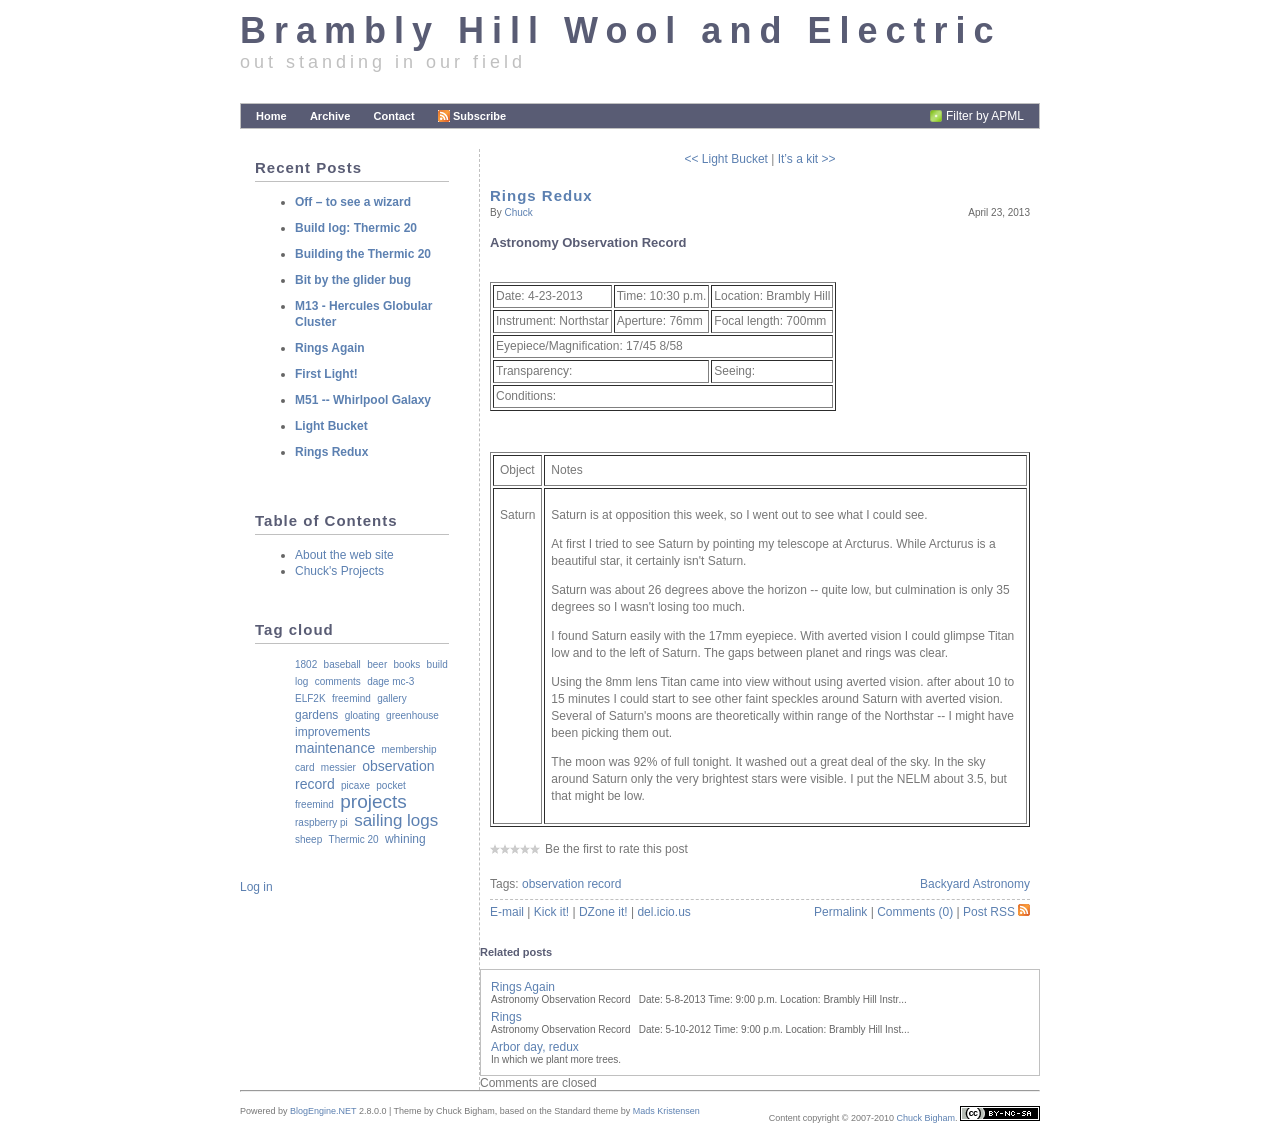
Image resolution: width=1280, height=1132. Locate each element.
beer (377, 664)
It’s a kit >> (807, 159)
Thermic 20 (354, 839)
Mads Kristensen (666, 1111)
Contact (394, 116)
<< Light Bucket (726, 159)
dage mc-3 (390, 681)
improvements (332, 732)
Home (271, 116)
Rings (506, 1017)
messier (338, 767)
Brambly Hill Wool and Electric (620, 30)
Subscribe (472, 116)
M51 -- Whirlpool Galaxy (363, 400)
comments (338, 681)
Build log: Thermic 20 (356, 228)
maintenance (335, 748)
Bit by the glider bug (353, 280)
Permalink (840, 912)
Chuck (518, 212)
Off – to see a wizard (353, 202)
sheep (308, 839)
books (407, 664)
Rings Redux (541, 195)
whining (405, 839)
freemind (351, 698)
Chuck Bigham (925, 1118)
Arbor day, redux (535, 1047)
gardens (316, 715)
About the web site (344, 555)
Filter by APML (985, 116)
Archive (330, 116)
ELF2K (310, 698)
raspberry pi (321, 822)
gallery (391, 698)
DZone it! (603, 912)
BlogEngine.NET (323, 1111)
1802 (306, 664)
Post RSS (996, 912)
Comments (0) (915, 912)
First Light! (326, 374)
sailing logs (396, 820)
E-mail (507, 912)
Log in (256, 887)
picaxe (355, 785)
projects (373, 801)
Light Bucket (331, 426)
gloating (362, 715)
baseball (342, 664)
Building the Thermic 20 (363, 254)
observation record (571, 884)
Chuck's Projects (339, 571)
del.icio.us (663, 912)
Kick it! (551, 912)
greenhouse (412, 715)
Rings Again (523, 987)
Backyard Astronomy (975, 884)
